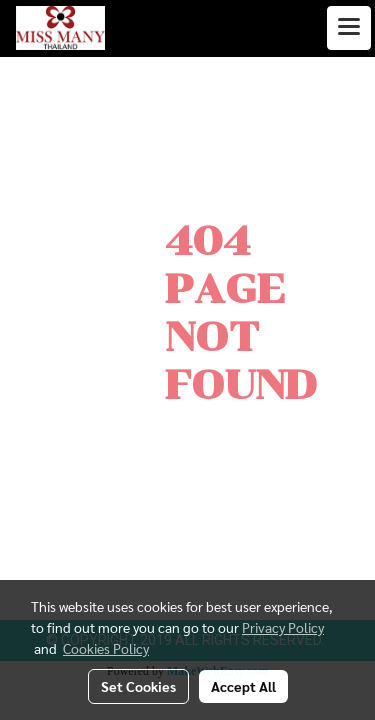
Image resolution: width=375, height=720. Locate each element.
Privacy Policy (283, 627)
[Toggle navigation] (349, 28)
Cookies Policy (106, 648)
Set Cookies (138, 686)
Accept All (243, 686)
